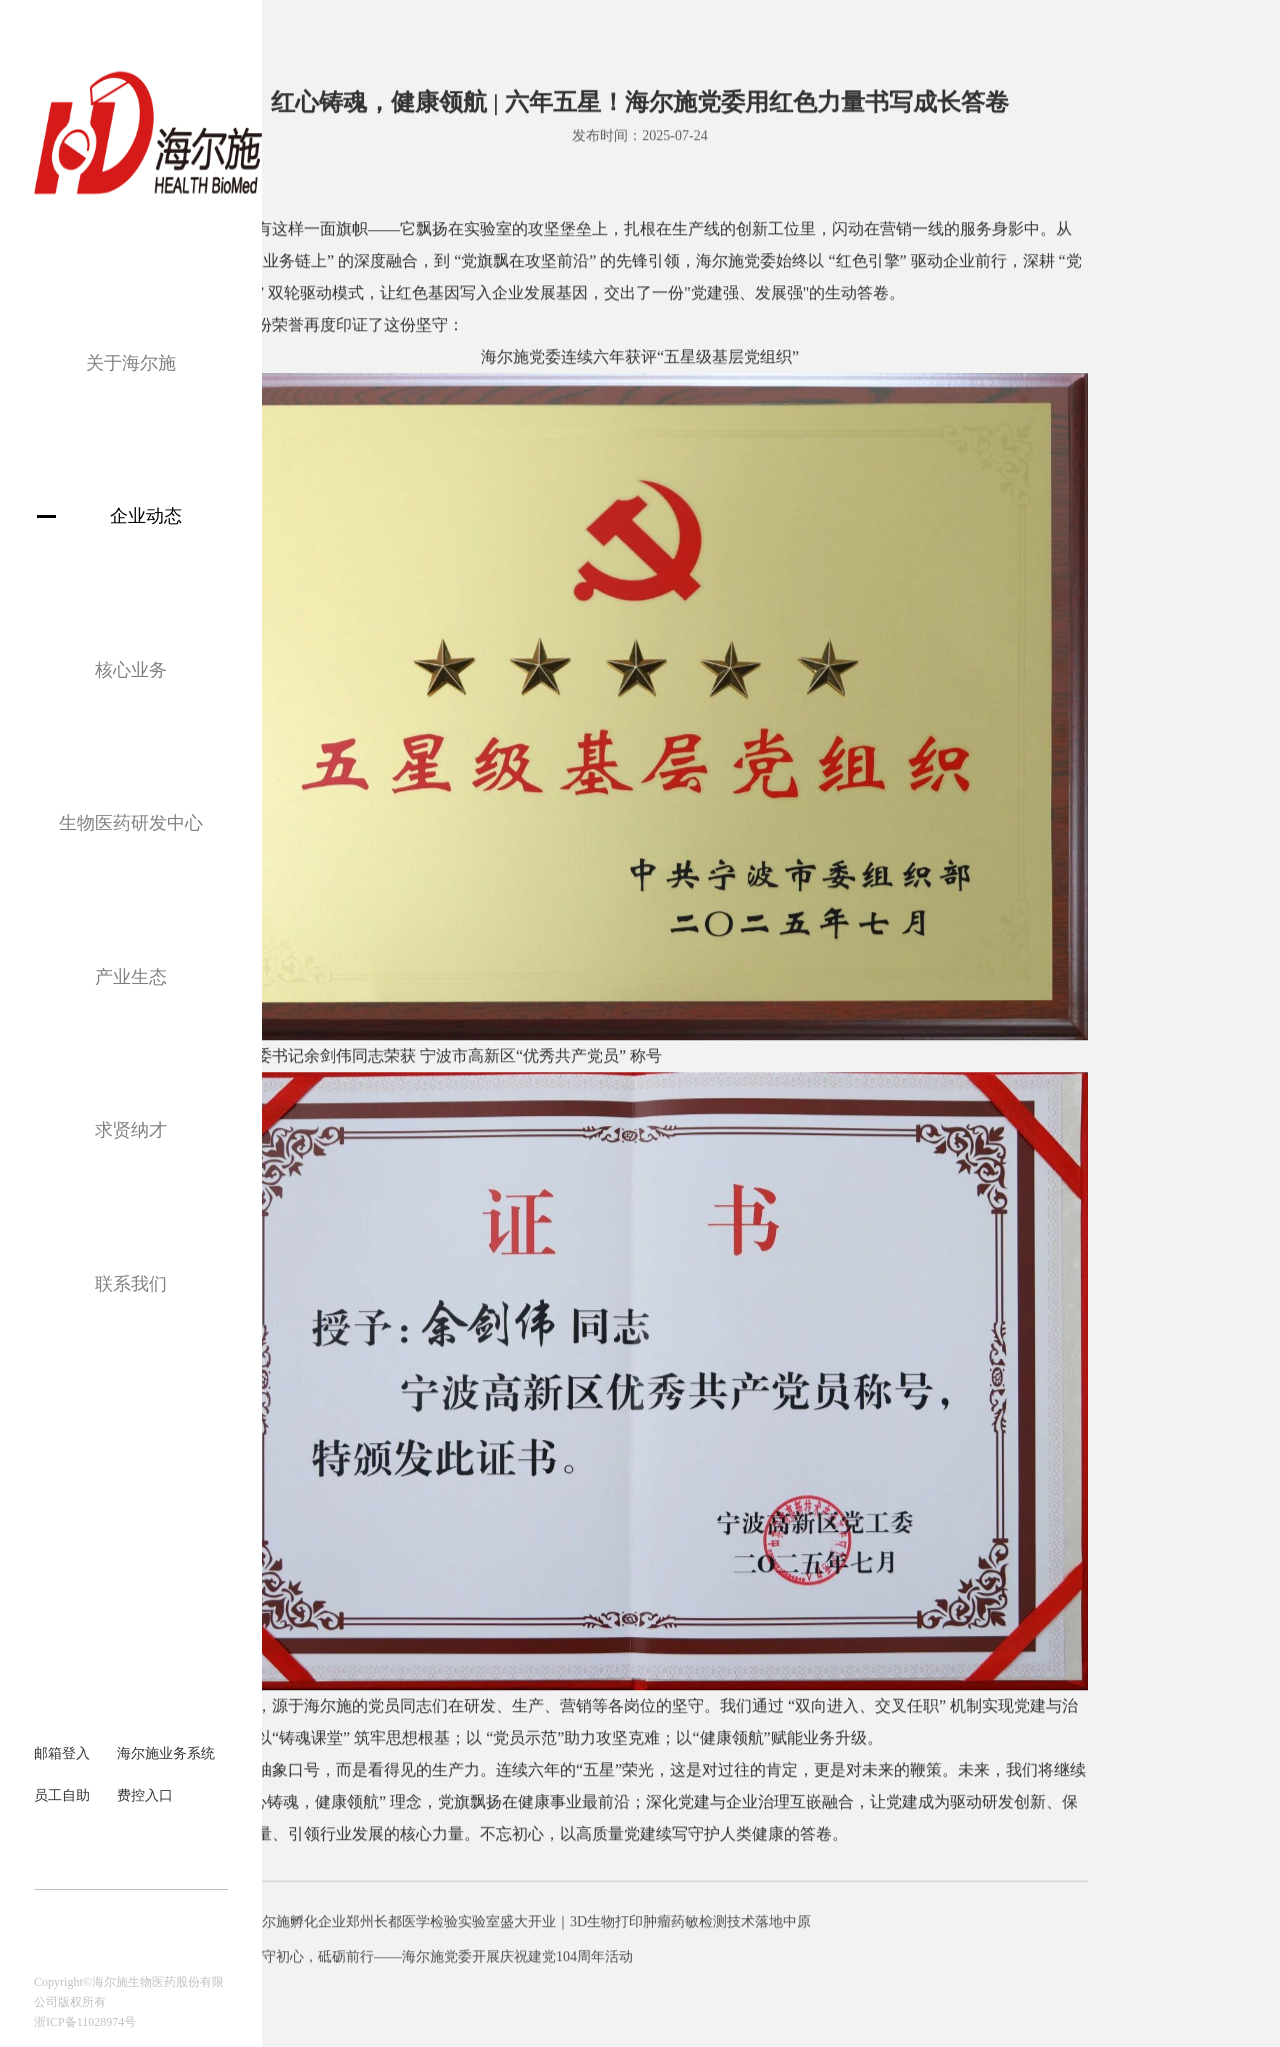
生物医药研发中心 (131, 823)
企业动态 (146, 516)
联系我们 (131, 1284)
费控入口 (145, 1795)
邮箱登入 (62, 1753)
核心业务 (131, 670)
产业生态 (131, 977)
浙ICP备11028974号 (85, 2022)
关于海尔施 (131, 363)
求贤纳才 (131, 1130)
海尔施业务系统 (166, 1753)
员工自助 (62, 1795)
